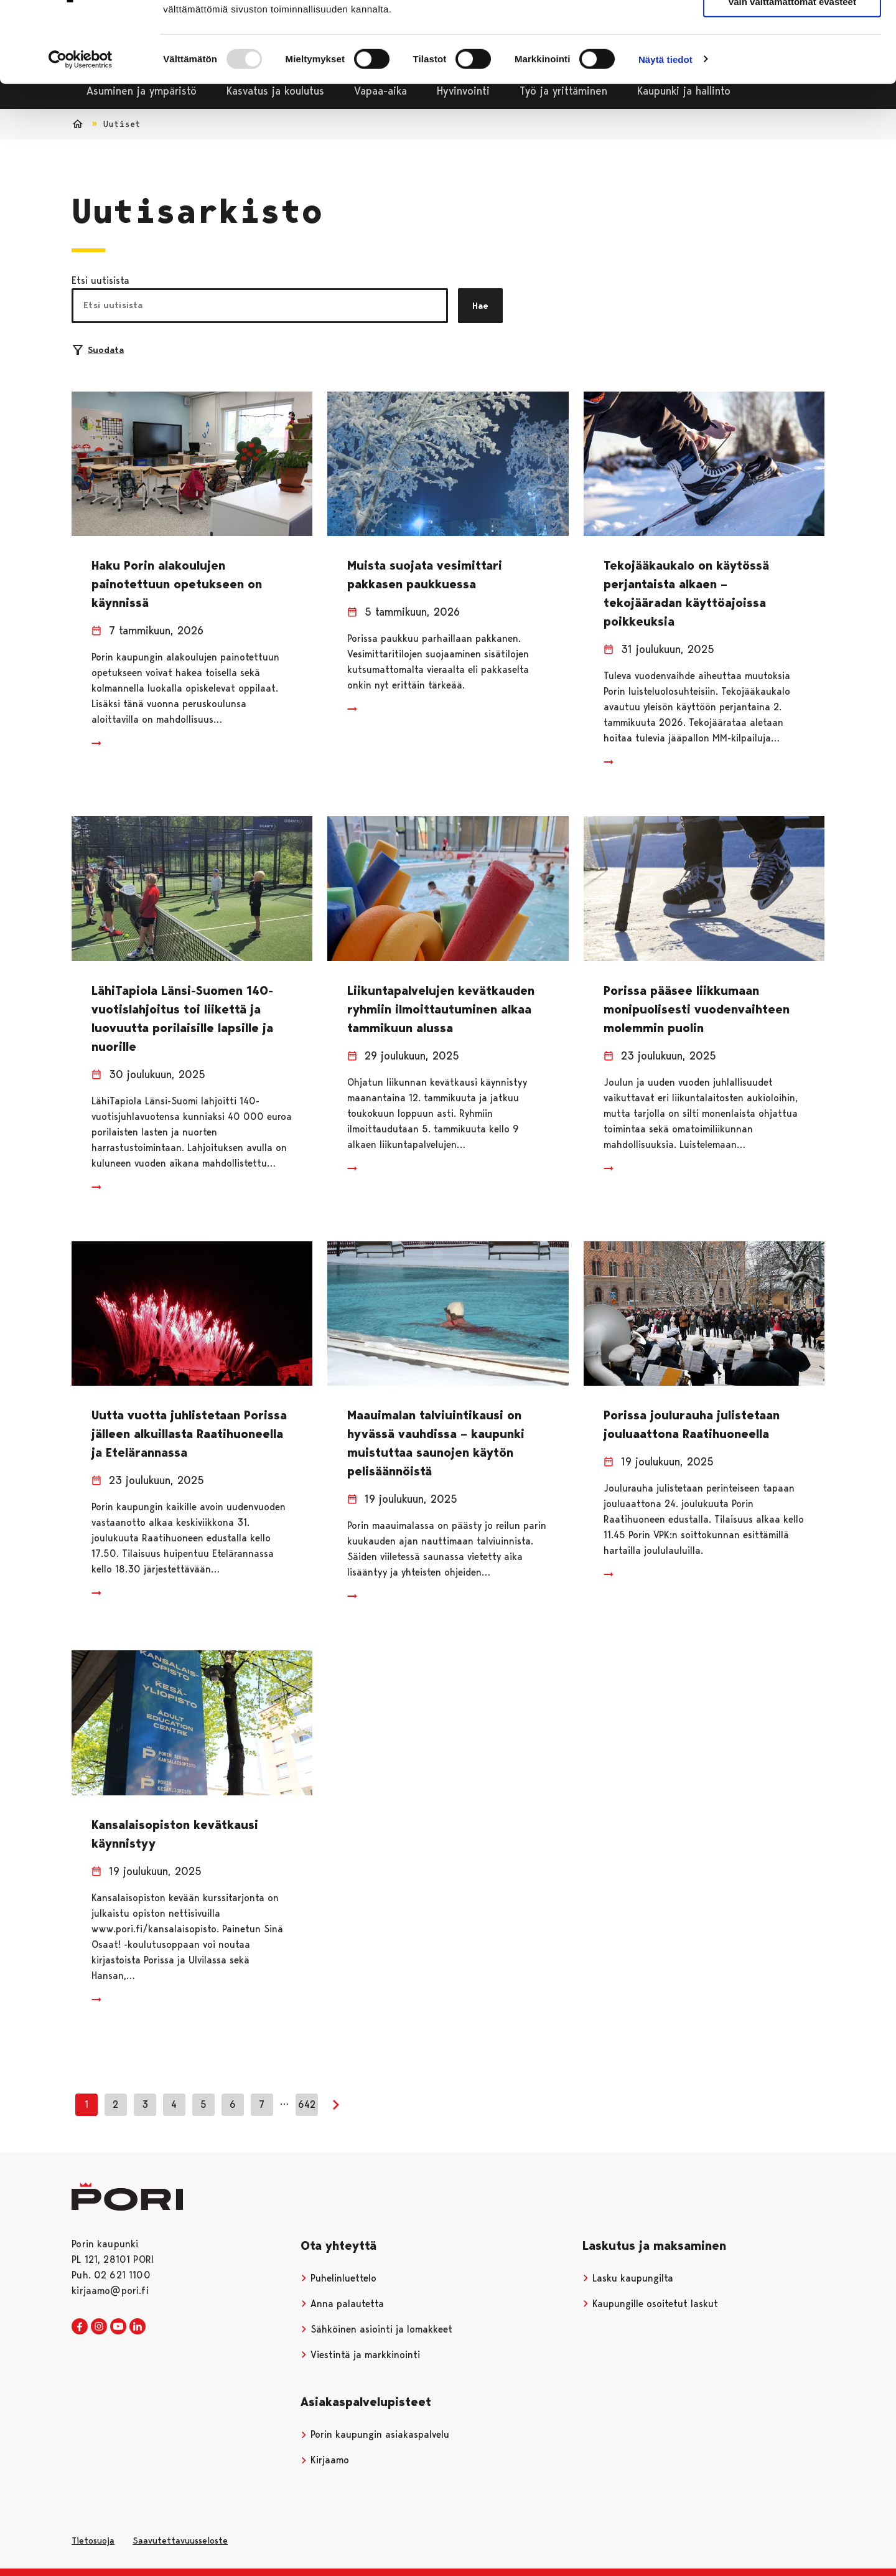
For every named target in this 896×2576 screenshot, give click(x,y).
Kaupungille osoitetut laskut (650, 2304)
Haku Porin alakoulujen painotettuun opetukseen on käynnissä (176, 584)
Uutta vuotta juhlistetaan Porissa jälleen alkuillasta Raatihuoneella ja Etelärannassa (189, 1434)
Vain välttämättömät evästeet (792, 67)
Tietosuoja (93, 2540)
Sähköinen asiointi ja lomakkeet (376, 2329)
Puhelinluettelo (338, 2278)
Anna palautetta (342, 2304)
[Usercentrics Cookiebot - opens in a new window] (80, 125)
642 (306, 2104)
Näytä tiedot (665, 125)
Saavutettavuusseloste (180, 2540)
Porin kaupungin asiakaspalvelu (375, 2434)
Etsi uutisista (100, 280)
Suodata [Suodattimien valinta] (98, 349)
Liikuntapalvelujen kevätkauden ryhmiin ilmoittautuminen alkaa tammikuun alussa (440, 1009)
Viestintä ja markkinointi (360, 2355)
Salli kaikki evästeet (792, 31)
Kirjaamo (325, 2460)
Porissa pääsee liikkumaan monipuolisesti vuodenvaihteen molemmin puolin (697, 1009)
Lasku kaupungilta (627, 2278)
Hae (480, 305)
